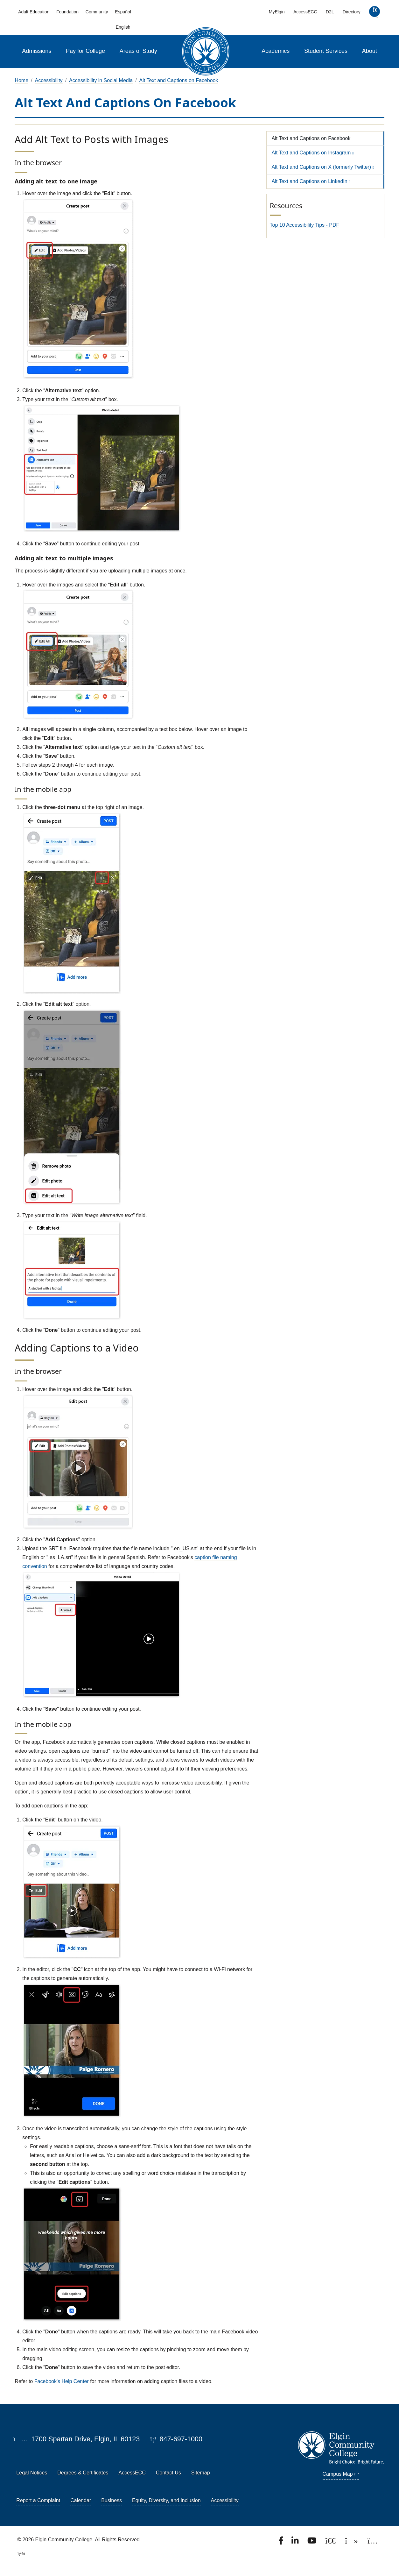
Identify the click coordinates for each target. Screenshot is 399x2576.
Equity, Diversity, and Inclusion (166, 2500)
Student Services (325, 51)
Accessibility (48, 80)
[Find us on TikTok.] (352, 2542)
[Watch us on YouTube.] (312, 2542)
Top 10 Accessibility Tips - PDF (305, 225)
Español (123, 11)
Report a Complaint (38, 2500)
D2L (330, 11)
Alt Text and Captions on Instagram (311, 152)
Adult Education (33, 11)
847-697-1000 (176, 2439)
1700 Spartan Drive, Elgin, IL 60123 (76, 2439)
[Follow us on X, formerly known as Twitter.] (331, 2542)
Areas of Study (138, 51)
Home (21, 80)
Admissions (36, 51)
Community (97, 11)
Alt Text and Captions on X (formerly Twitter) (321, 167)
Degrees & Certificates (82, 2472)
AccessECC (305, 11)
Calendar (80, 2500)
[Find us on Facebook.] (281, 2542)
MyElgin (277, 11)
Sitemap (200, 2472)
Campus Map (341, 2474)
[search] (374, 13)
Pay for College (85, 51)
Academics (276, 51)
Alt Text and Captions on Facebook (178, 80)
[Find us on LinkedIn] (295, 2542)
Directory (351, 11)
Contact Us (168, 2472)
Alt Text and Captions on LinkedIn (309, 181)
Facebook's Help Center (61, 2381)
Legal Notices (31, 2472)
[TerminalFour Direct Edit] (19, 2553)
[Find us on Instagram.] (373, 2542)
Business (111, 2500)
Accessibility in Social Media (101, 80)
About (369, 51)
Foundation (67, 11)
